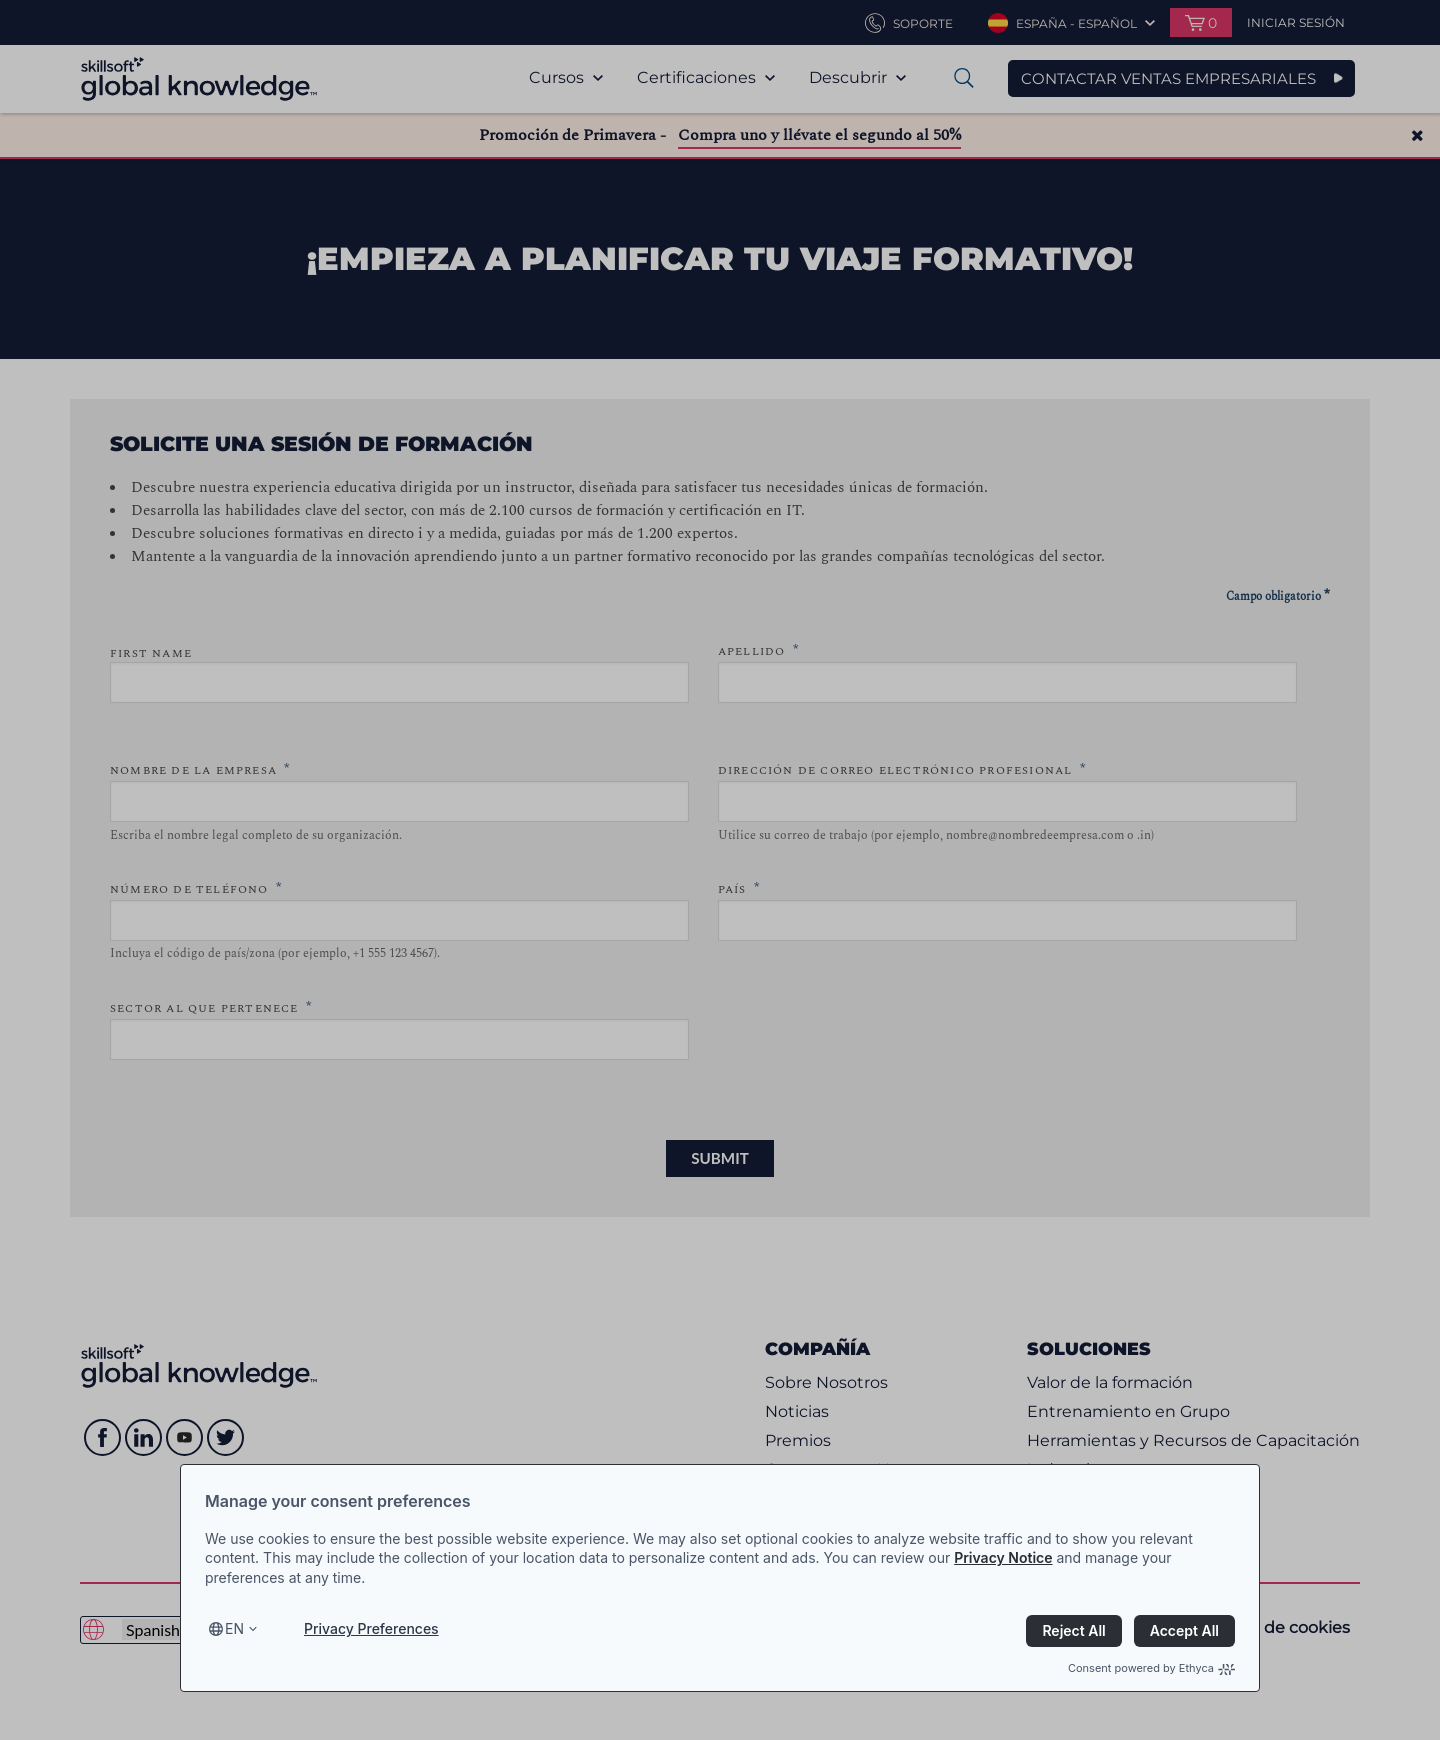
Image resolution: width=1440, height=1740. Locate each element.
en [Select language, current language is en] (234, 1628)
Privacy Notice (1003, 1557)
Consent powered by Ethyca (1151, 1668)
